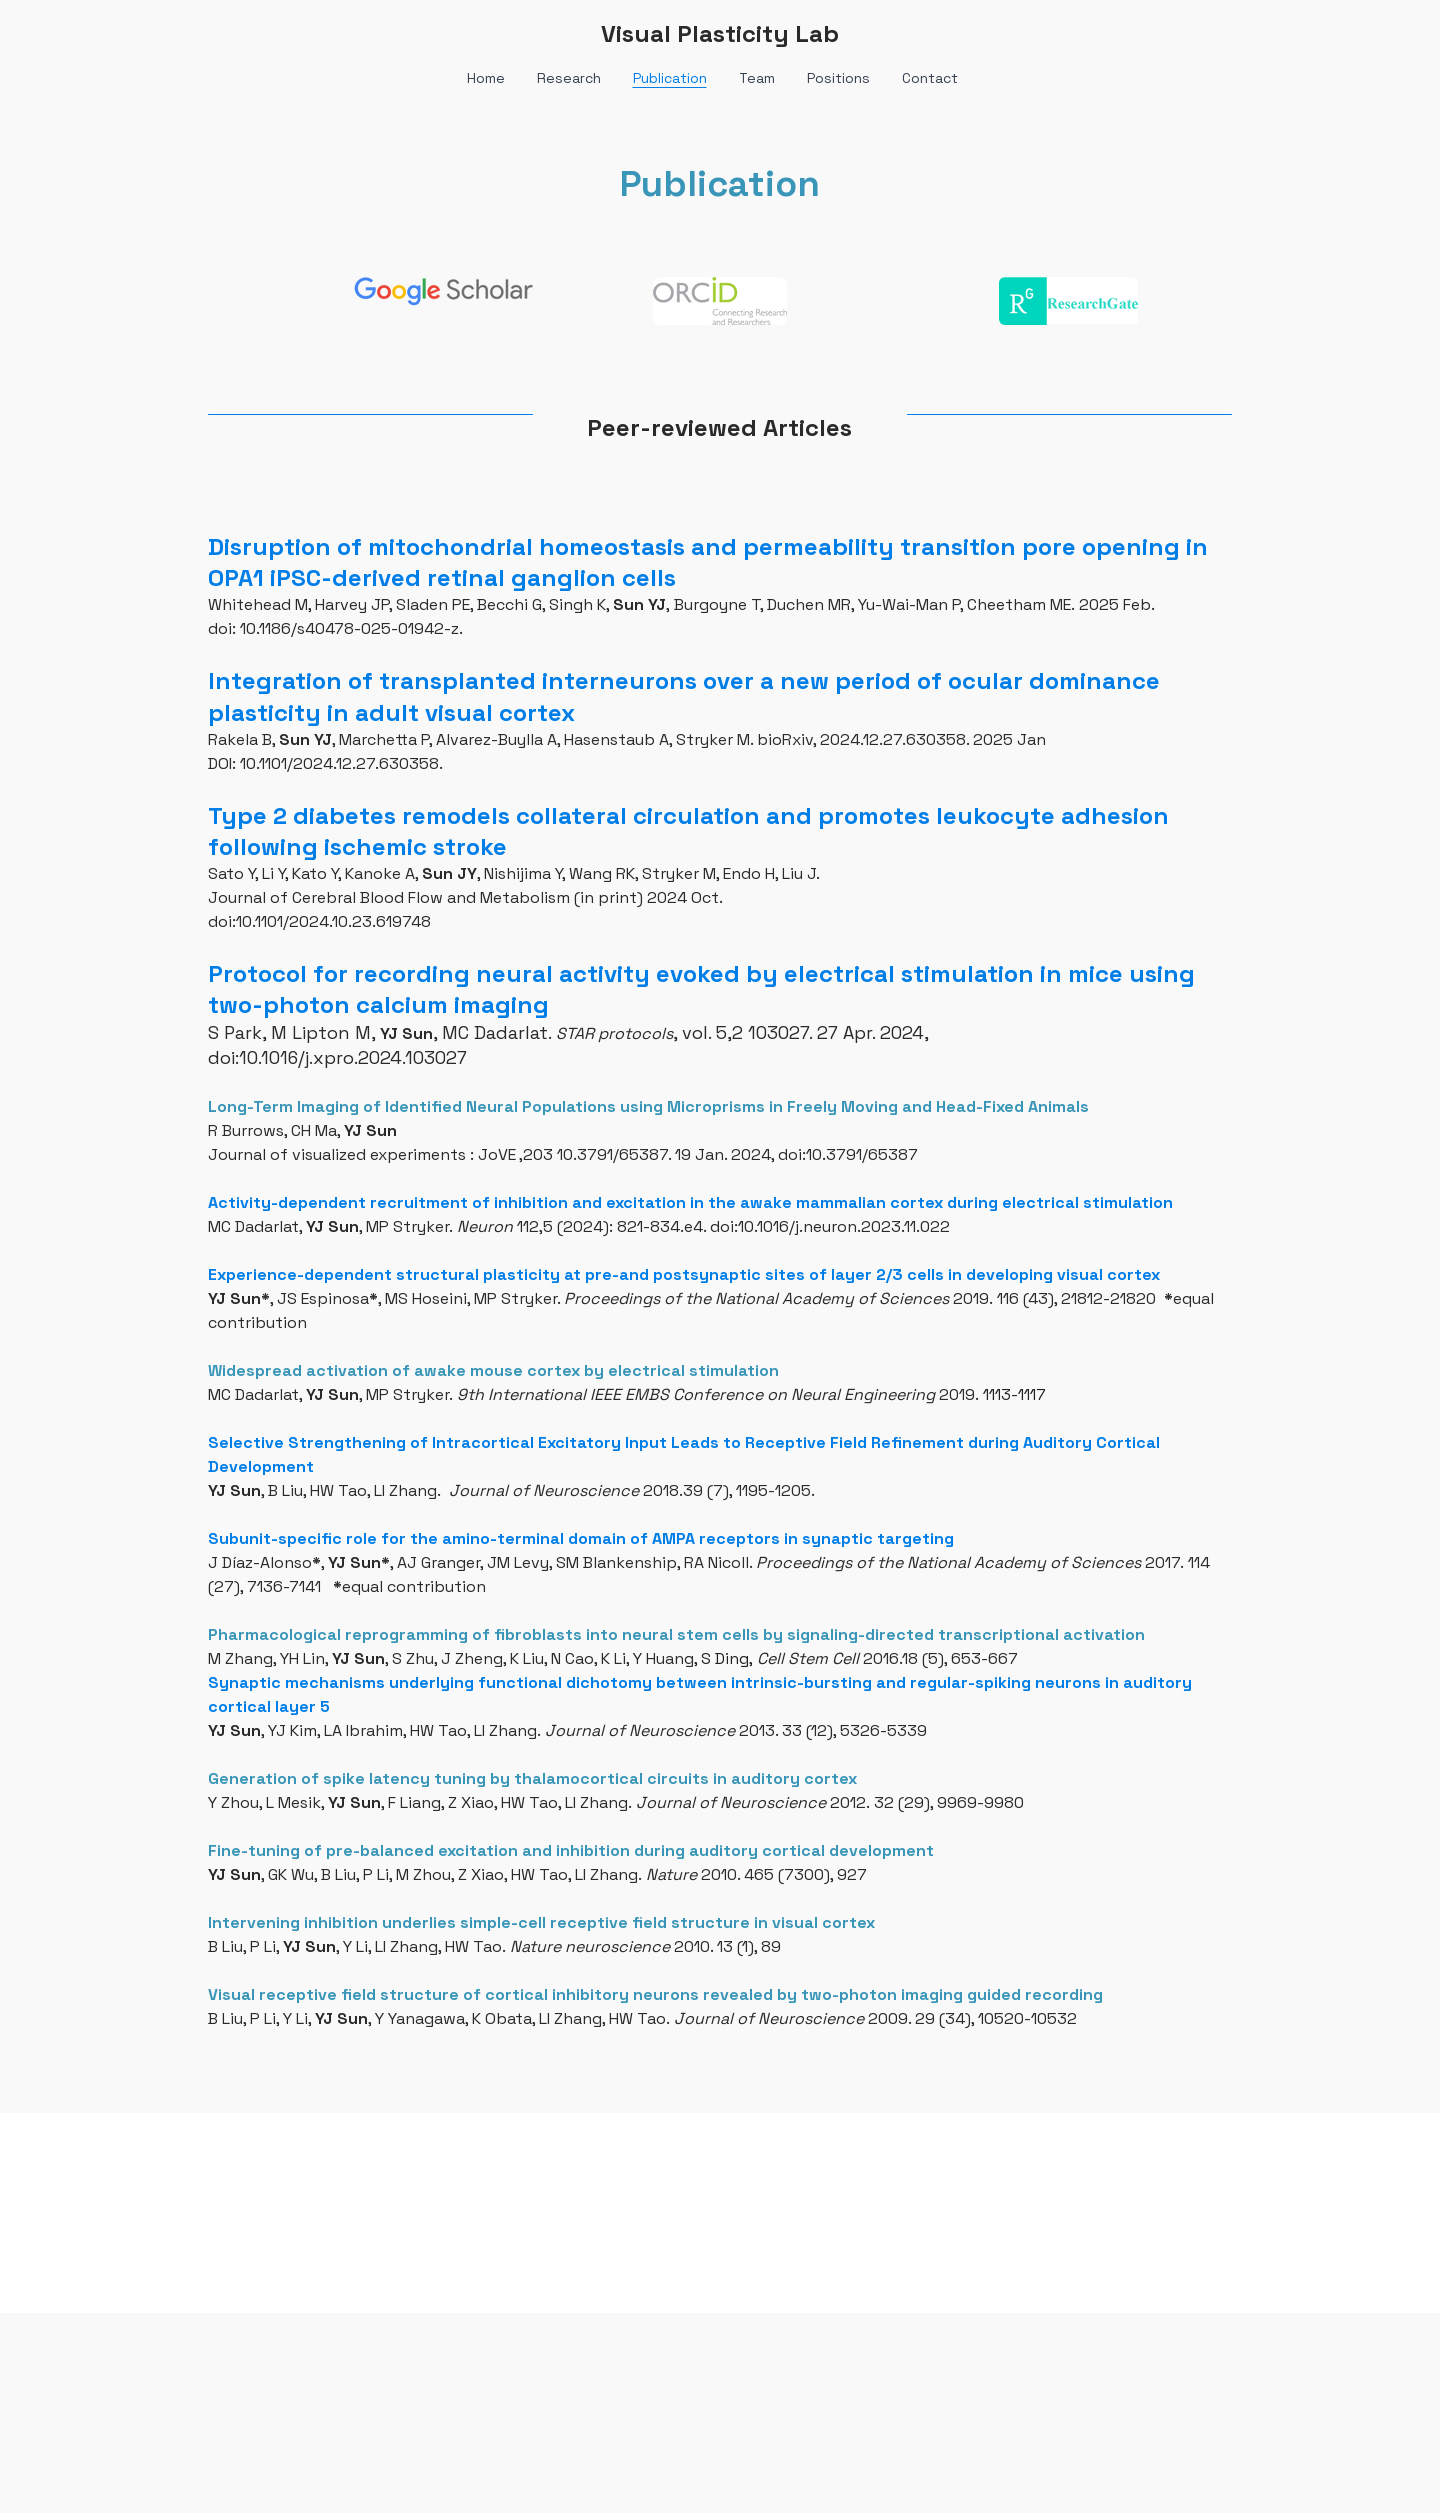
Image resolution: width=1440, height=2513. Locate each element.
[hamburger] (120, 32)
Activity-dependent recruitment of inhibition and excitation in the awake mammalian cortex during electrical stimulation (690, 1202)
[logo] (720, 34)
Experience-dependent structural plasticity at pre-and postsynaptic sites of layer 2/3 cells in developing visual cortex (684, 1274)
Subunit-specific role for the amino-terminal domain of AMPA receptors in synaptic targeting (581, 1538)
